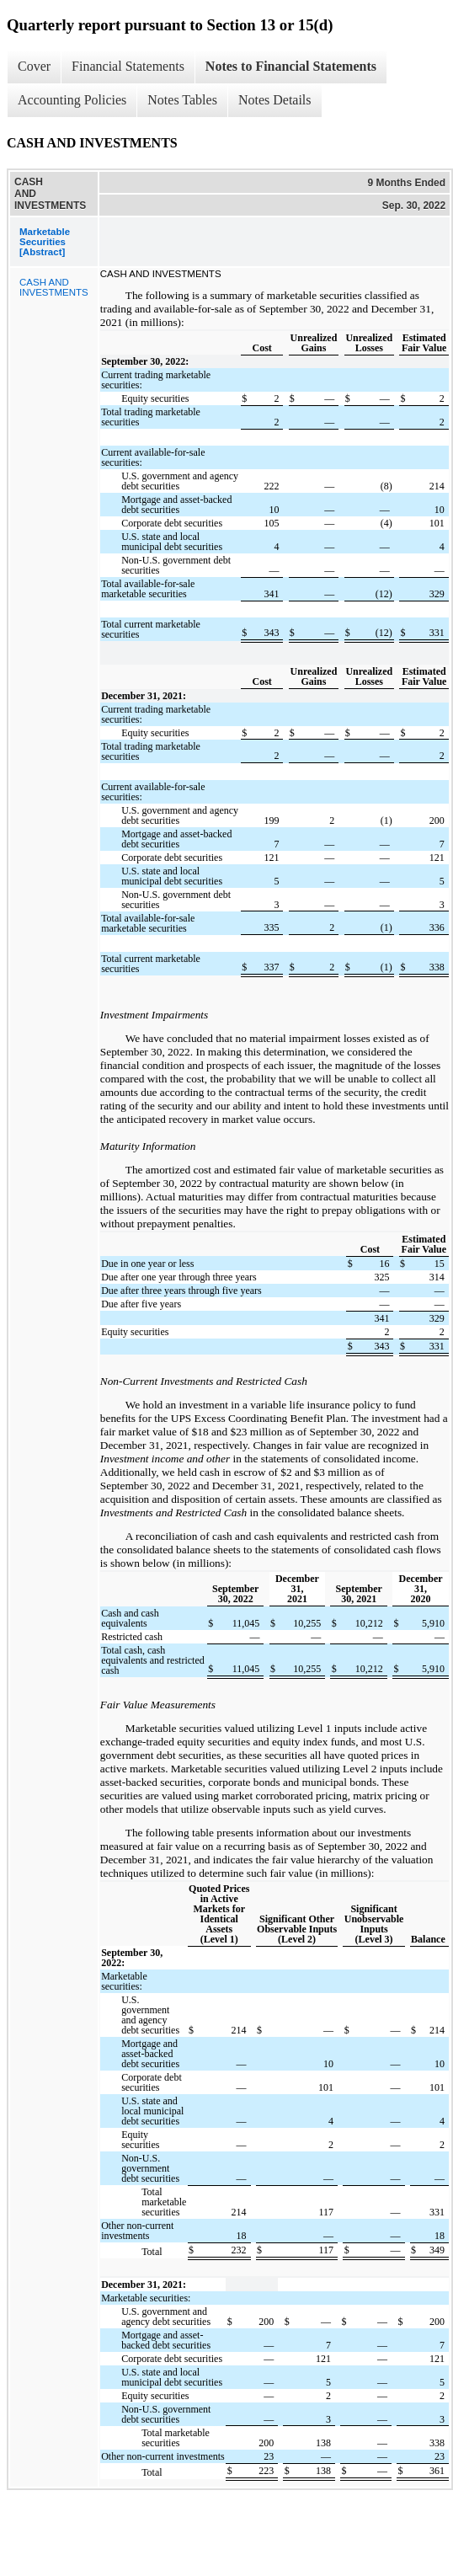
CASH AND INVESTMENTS (53, 287)
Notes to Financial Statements (290, 66)
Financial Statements (128, 66)
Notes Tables (182, 100)
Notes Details (275, 100)
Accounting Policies (72, 100)
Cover (34, 66)
